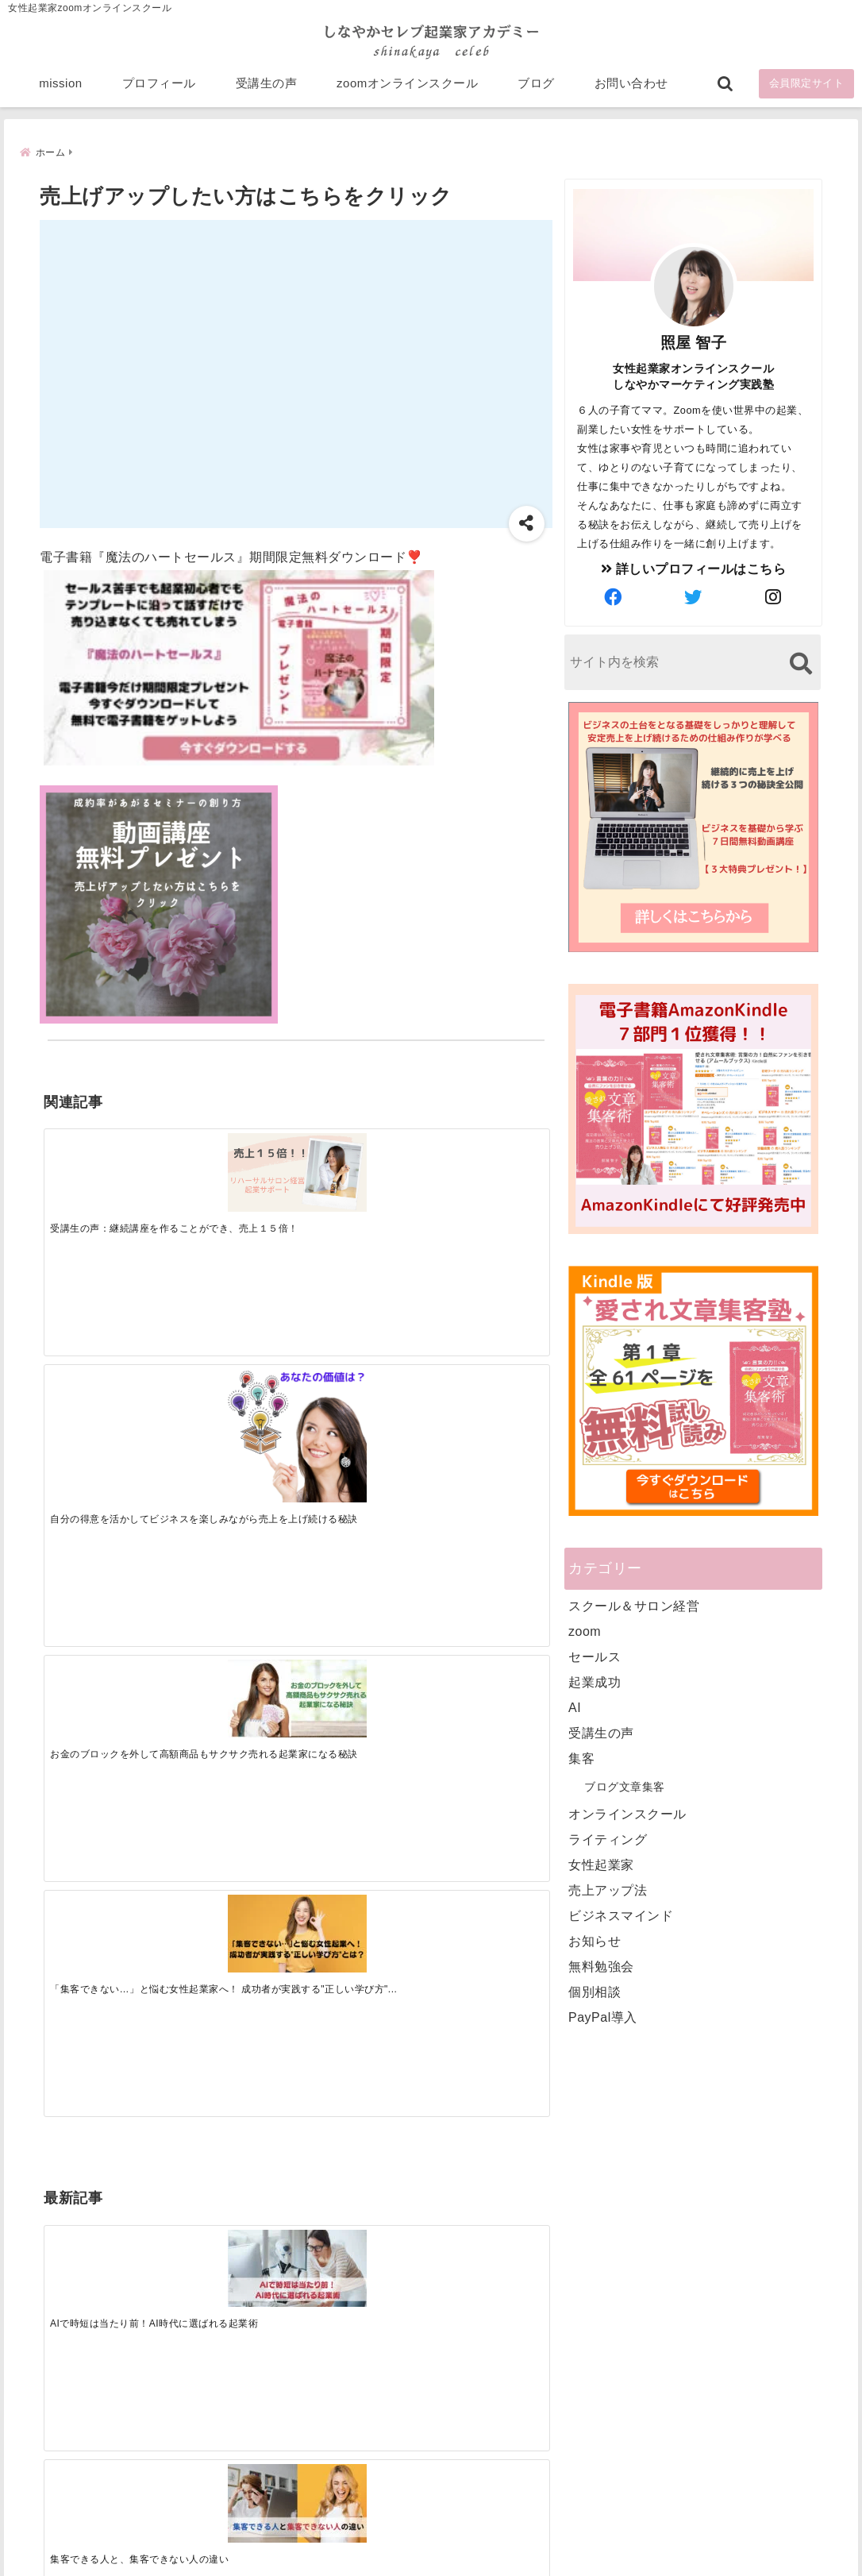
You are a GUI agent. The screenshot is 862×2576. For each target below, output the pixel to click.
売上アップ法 (607, 1889)
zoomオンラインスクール (407, 88)
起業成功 (594, 1681)
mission (60, 88)
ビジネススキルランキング (653, 2388)
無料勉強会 (601, 1965)
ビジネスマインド (620, 1915)
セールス (594, 1656)
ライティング (607, 1838)
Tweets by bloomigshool (373, 2173)
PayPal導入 (602, 2016)
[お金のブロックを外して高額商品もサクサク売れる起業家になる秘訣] (359, 1161)
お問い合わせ (631, 88)
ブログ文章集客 (624, 1786)
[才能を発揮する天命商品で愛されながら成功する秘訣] (485, 1413)
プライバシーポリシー (515, 2539)
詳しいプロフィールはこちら (694, 568)
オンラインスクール (627, 1813)
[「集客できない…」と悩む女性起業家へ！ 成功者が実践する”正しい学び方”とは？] (485, 1161)
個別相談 (594, 1991)
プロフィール (159, 88)
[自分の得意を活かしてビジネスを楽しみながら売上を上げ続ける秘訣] (233, 1183)
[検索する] (800, 663)
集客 (581, 1757)
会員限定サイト (807, 88)
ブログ (536, 88)
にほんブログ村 (624, 2461)
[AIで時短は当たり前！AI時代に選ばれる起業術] (106, 1412)
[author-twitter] (694, 597)
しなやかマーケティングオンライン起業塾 (392, 2560)
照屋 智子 (693, 342)
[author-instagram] (774, 597)
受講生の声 (267, 88)
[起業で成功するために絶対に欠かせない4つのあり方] (359, 1412)
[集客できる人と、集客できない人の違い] (233, 1413)
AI (574, 1707)
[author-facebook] (613, 597)
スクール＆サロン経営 (633, 1605)
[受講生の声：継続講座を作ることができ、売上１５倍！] (106, 1161)
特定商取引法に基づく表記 (358, 2539)
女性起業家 (601, 1864)
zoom (584, 1630)
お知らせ (594, 1940)
